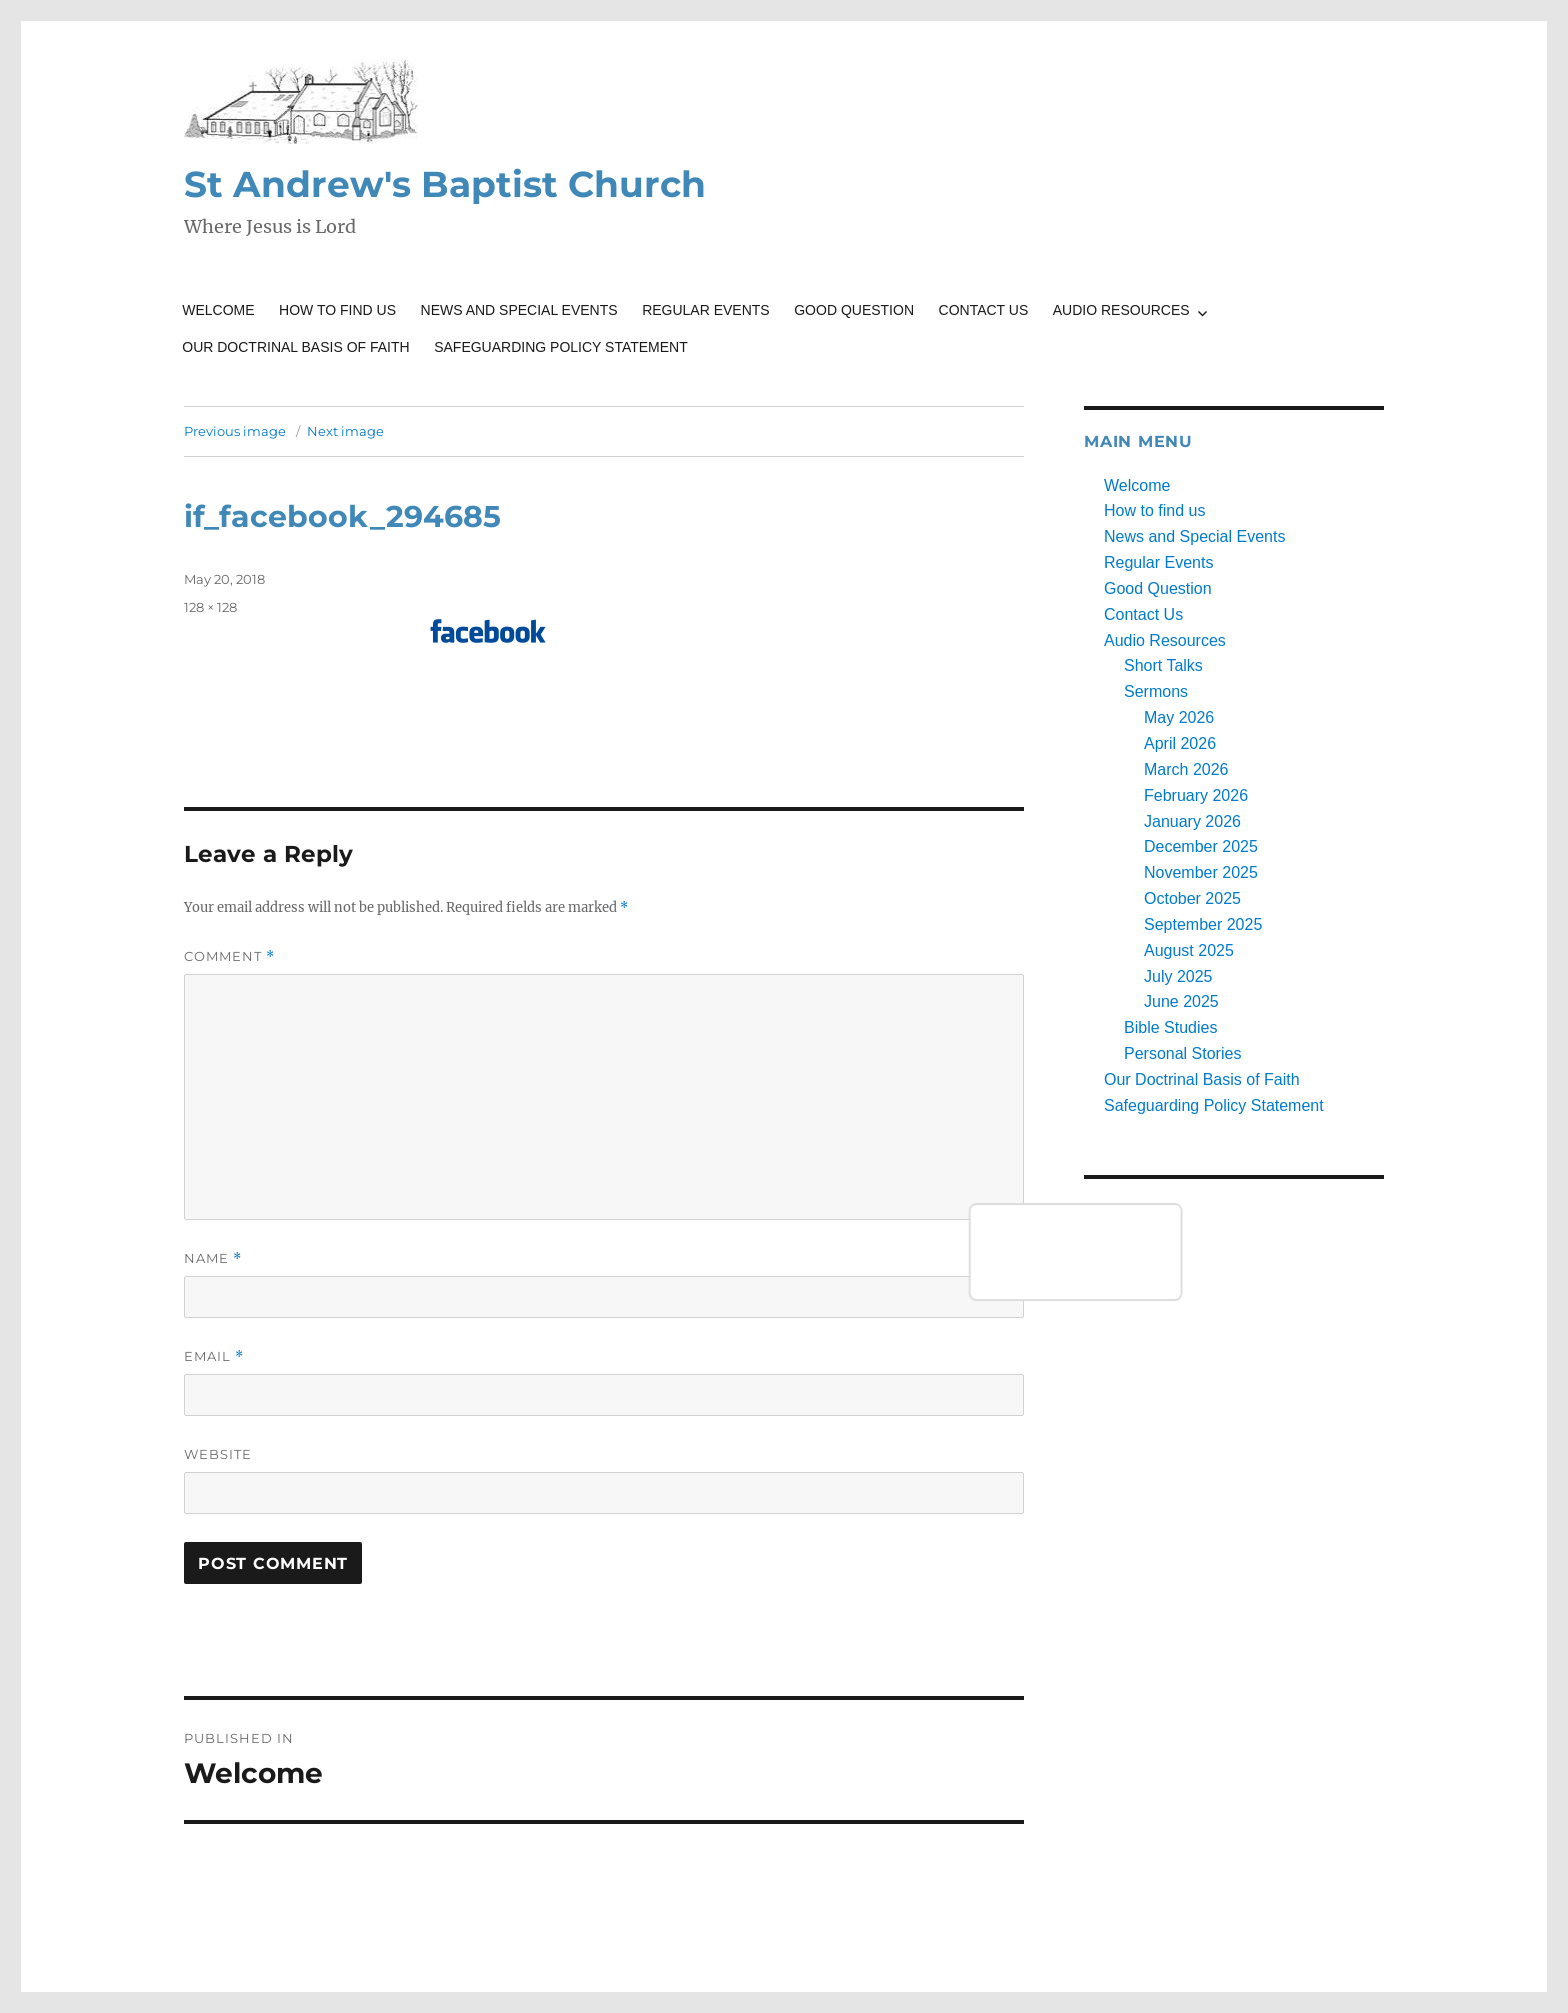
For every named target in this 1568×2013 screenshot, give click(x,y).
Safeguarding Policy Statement (561, 347)
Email (214, 1356)
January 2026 (1192, 821)
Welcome (218, 310)
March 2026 (1186, 769)
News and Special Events (519, 310)
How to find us (337, 310)
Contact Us (984, 310)
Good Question (854, 310)
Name (213, 1258)
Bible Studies (1170, 1027)
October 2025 (1192, 898)
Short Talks (1163, 665)
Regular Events (706, 310)
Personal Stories (1182, 1053)
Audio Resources (1121, 310)
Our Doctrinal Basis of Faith (295, 347)
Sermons (1156, 691)
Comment (229, 956)
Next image (345, 431)
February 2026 (1196, 795)
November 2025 (1201, 872)
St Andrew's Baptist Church (445, 184)
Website (218, 1454)
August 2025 (1189, 950)
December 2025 (1201, 846)
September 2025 (1203, 924)
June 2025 (1181, 1001)
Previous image (235, 431)
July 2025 (1178, 976)
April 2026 (1180, 743)
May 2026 (1179, 717)
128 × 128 (210, 607)
